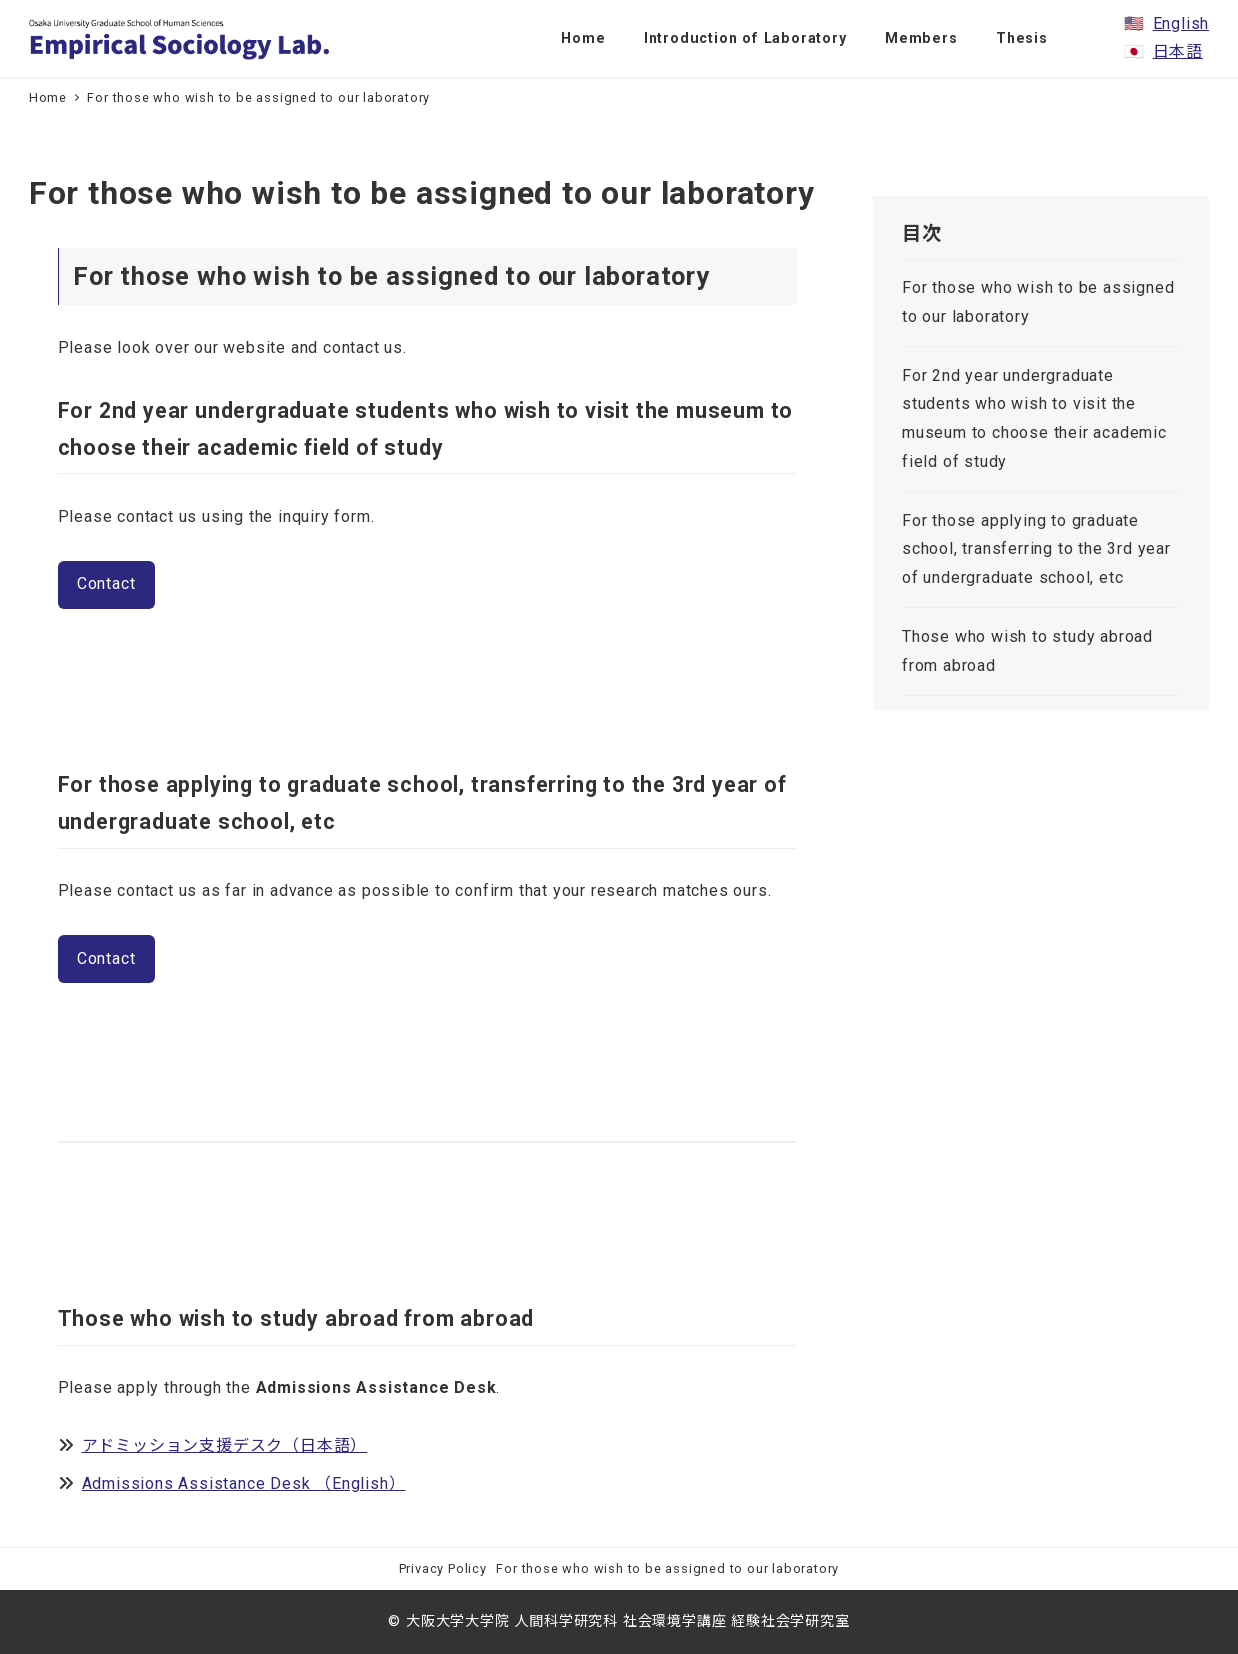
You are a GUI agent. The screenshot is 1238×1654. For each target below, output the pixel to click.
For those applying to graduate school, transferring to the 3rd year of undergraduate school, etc (1036, 549)
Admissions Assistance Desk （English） (244, 1483)
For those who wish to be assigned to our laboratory (1038, 302)
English (1181, 23)
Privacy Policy (443, 1568)
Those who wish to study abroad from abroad (1027, 651)
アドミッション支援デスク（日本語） (225, 1445)
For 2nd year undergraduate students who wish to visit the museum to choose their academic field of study (1034, 418)
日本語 (1178, 51)
